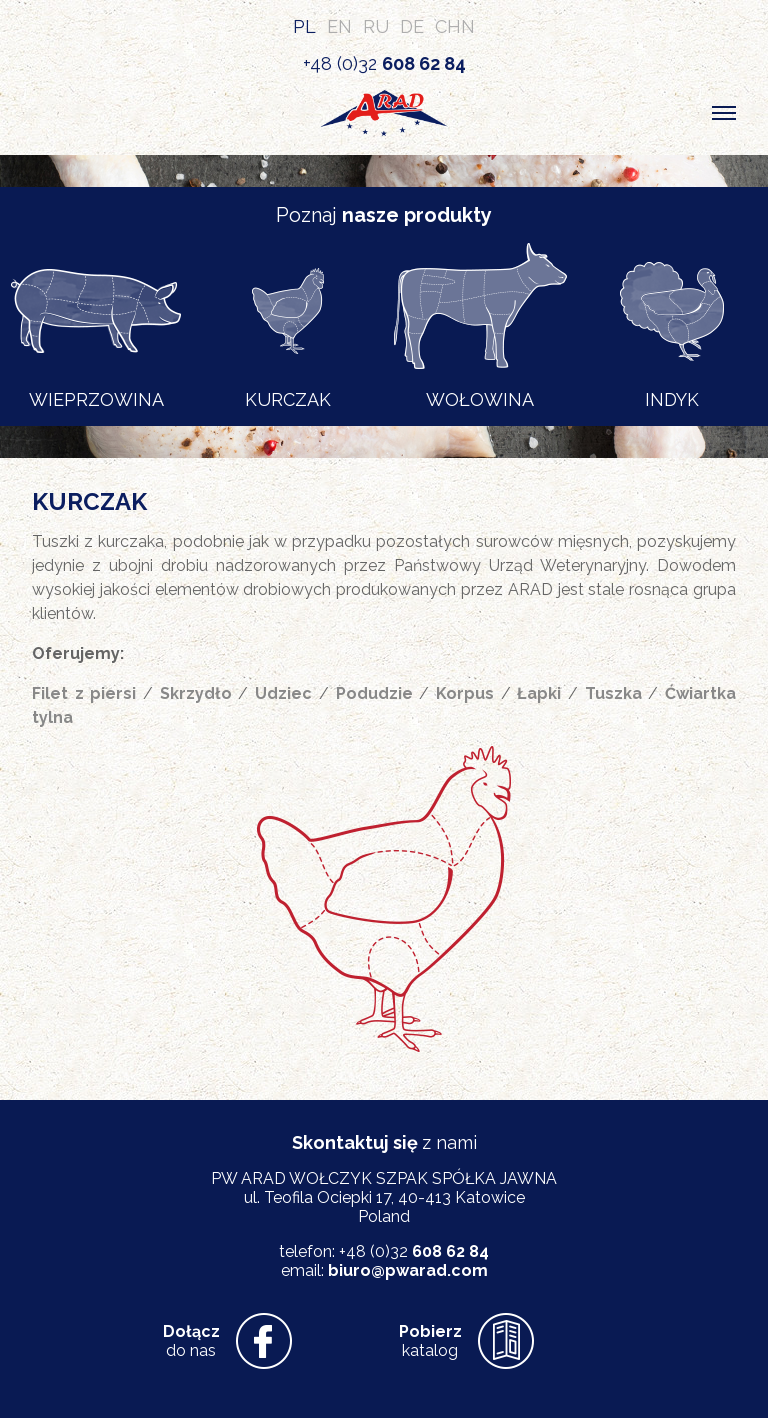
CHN (455, 26)
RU (376, 26)
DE (412, 26)
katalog (430, 1341)
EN (339, 26)
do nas (191, 1341)
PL (304, 26)
